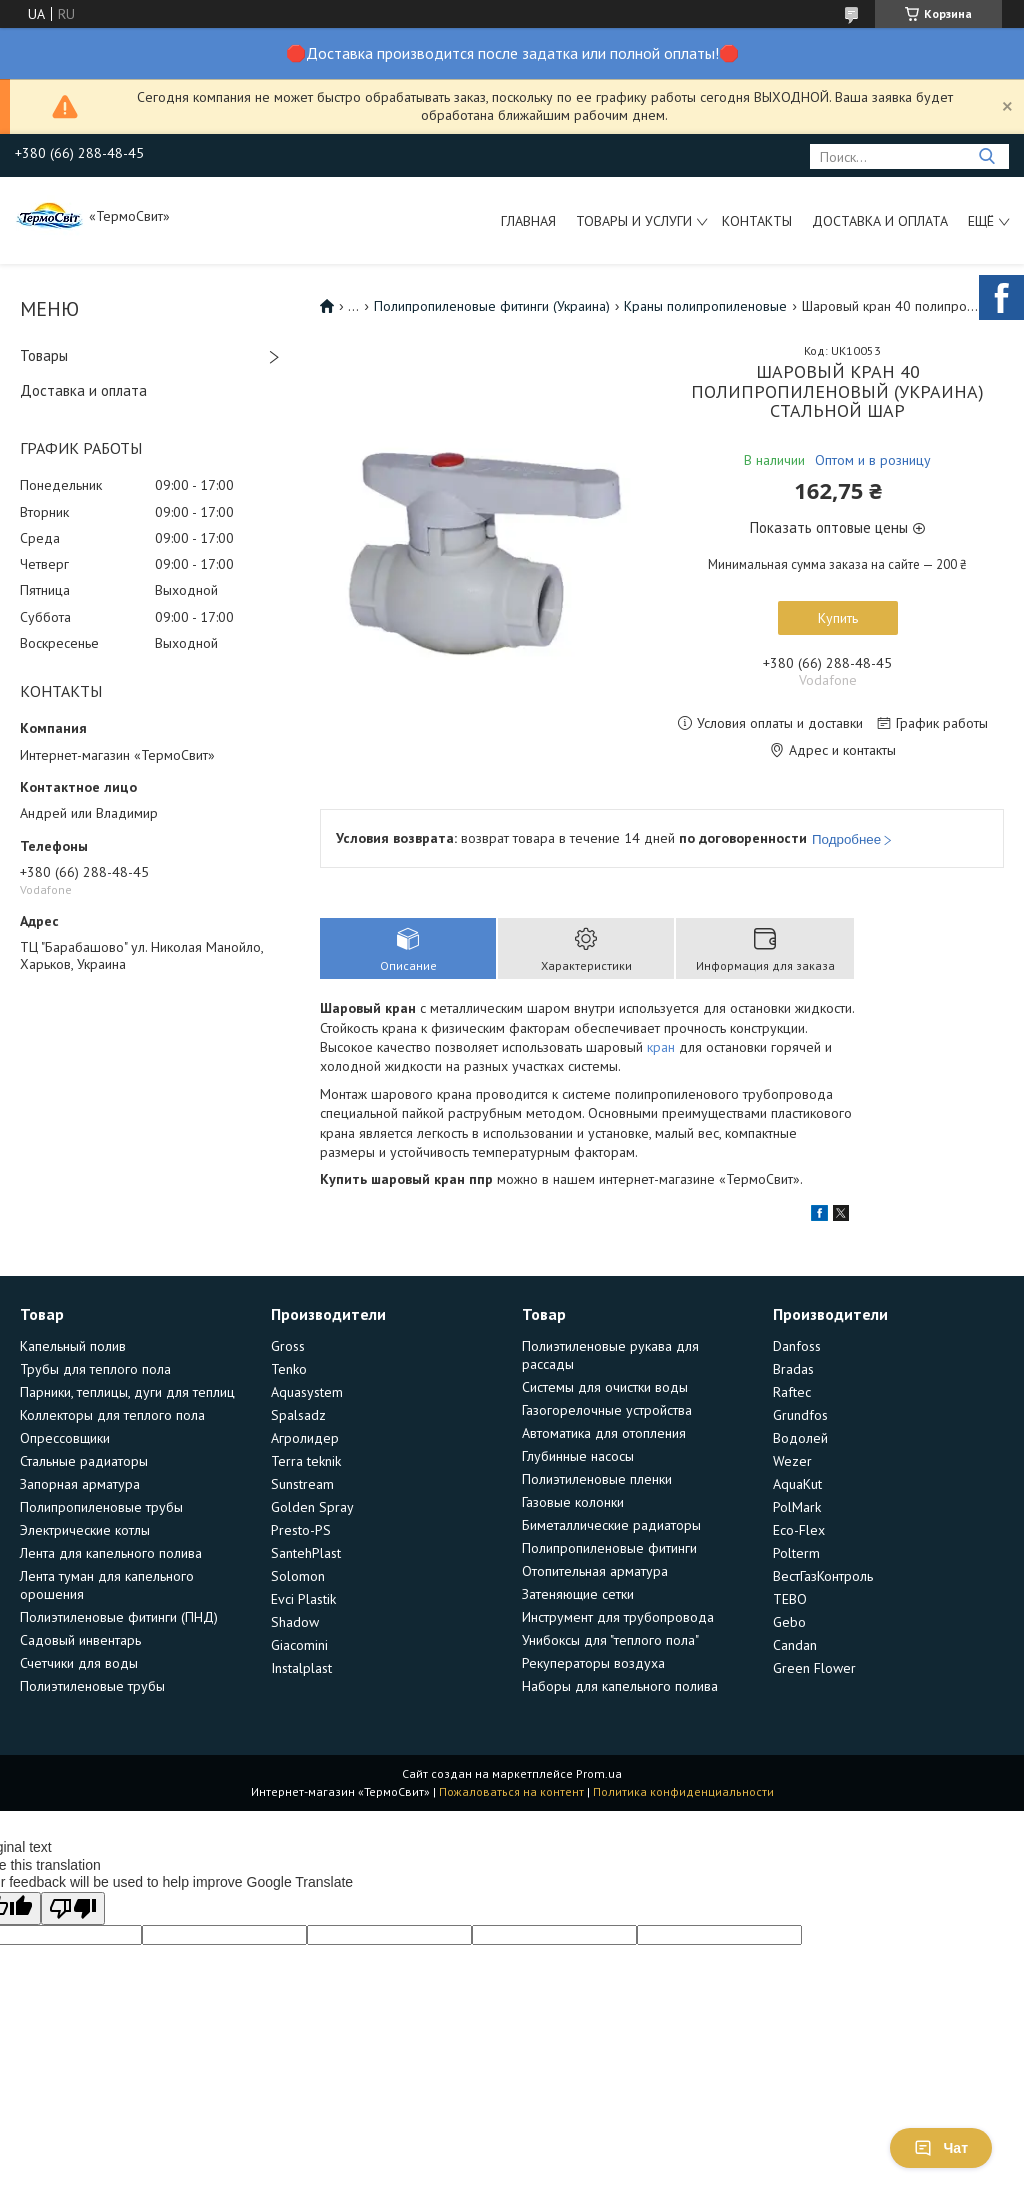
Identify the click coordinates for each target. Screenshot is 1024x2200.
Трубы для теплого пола (95, 1369)
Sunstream (302, 1484)
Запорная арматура (80, 1484)
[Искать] (986, 156)
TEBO (790, 1599)
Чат (941, 2148)
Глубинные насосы (578, 1456)
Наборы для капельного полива (620, 1686)
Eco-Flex (799, 1530)
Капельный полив (73, 1346)
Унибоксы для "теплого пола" (610, 1640)
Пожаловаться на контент (511, 1791)
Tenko (289, 1369)
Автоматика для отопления (604, 1433)
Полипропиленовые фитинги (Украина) (492, 306)
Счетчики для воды (79, 1663)
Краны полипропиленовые (705, 306)
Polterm (796, 1553)
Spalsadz (298, 1415)
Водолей (800, 1438)
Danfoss (797, 1346)
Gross (288, 1346)
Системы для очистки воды (605, 1387)
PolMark (797, 1507)
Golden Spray (312, 1507)
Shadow (295, 1622)
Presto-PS (301, 1530)
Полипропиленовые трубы (101, 1507)
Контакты (757, 221)
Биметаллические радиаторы (611, 1525)
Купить (838, 618)
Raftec (792, 1392)
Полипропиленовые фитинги (609, 1548)
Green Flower (814, 1668)
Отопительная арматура (595, 1571)
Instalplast (301, 1668)
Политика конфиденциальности (683, 1791)
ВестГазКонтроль (823, 1576)
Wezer (792, 1461)
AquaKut (797, 1484)
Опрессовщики (65, 1438)
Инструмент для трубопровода (618, 1617)
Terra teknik (306, 1461)
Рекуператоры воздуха (593, 1663)
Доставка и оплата (880, 221)
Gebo (789, 1622)
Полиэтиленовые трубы (92, 1686)
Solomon (298, 1576)
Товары (44, 355)
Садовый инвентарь (80, 1640)
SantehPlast (306, 1553)
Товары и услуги (634, 221)
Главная (528, 221)
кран (661, 1047)
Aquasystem (307, 1392)
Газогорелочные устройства (607, 1410)
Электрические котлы (85, 1530)
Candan (795, 1645)
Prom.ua (599, 1773)
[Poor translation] (73, 1908)
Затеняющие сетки (578, 1594)
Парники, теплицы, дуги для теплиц (127, 1392)
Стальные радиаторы (84, 1461)
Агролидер (305, 1438)
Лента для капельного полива (111, 1553)
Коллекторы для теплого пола (112, 1415)
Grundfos (800, 1415)
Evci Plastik (303, 1599)
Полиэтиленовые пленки (597, 1479)
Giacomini (299, 1645)
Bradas (793, 1369)
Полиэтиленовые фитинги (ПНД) (119, 1617)
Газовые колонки (573, 1502)
